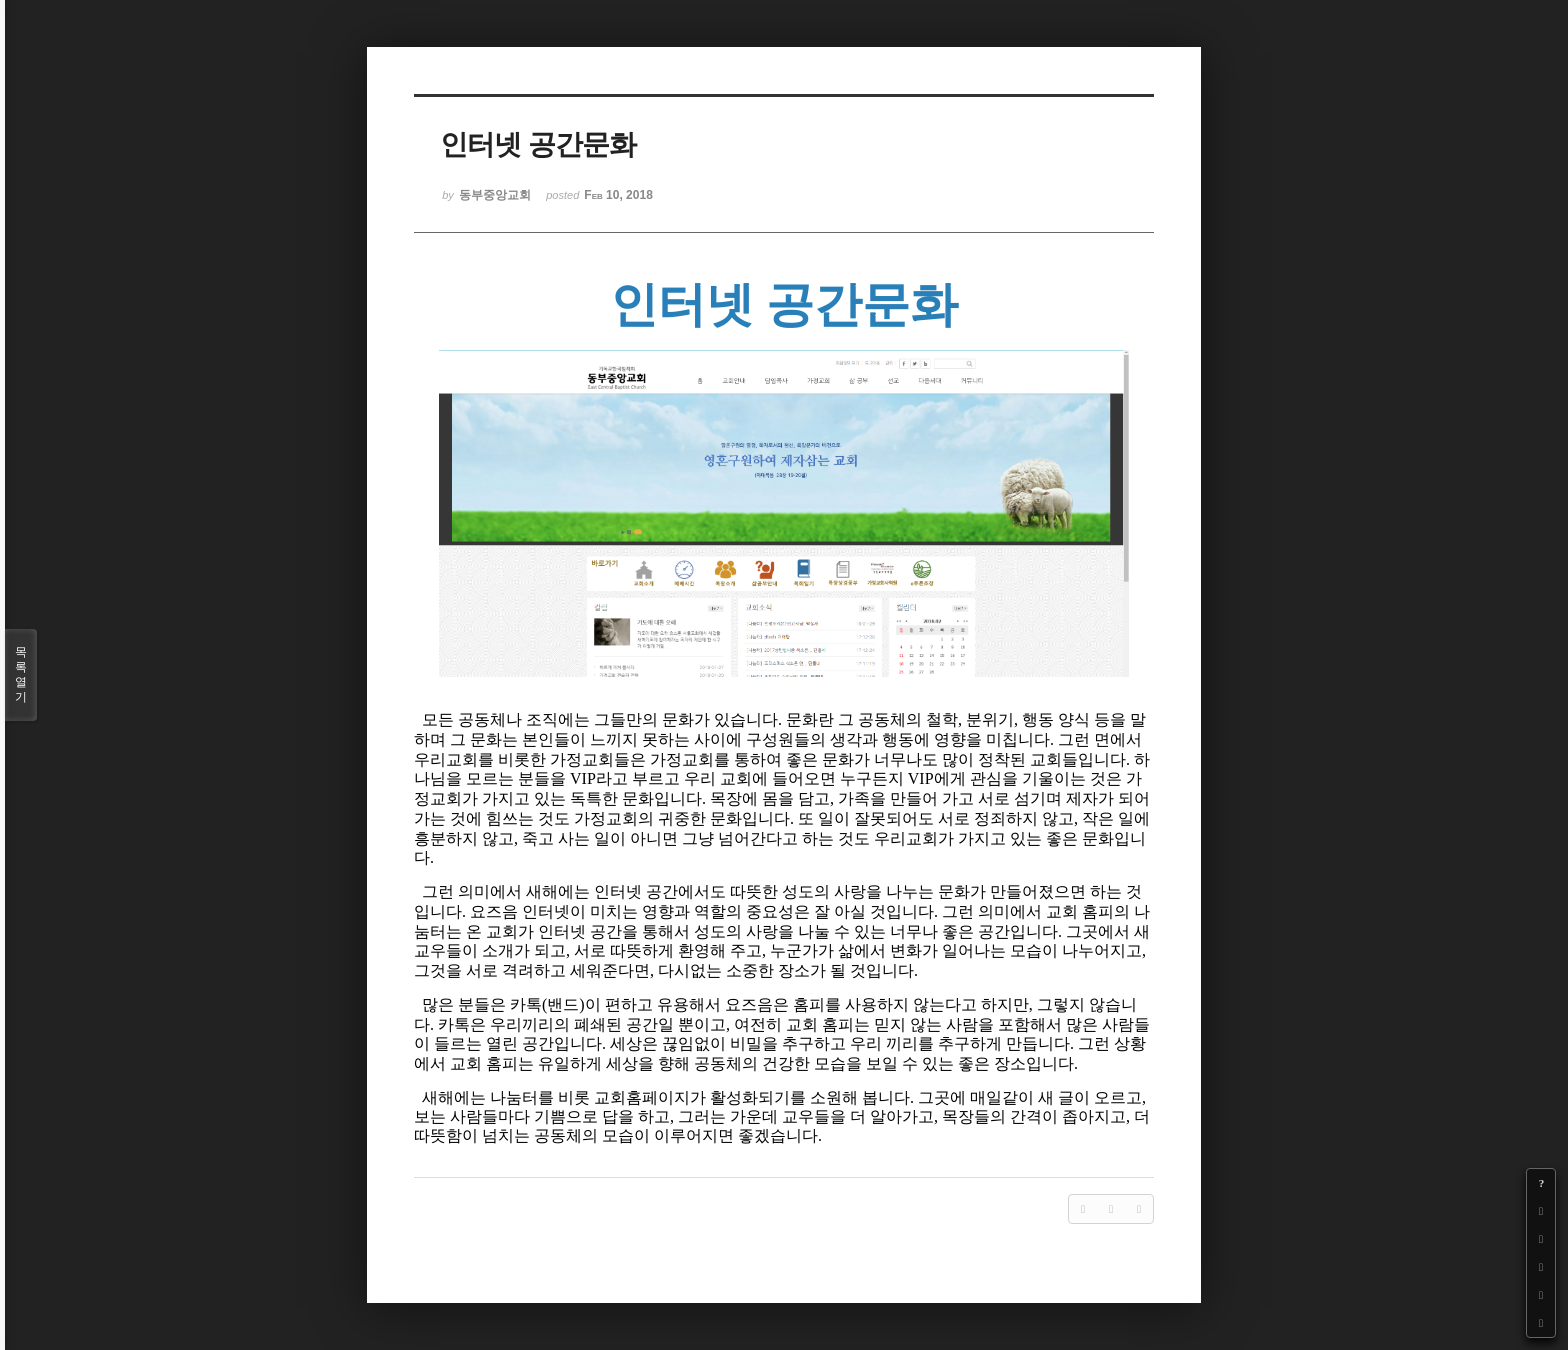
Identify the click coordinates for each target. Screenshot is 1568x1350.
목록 (21, 675)
